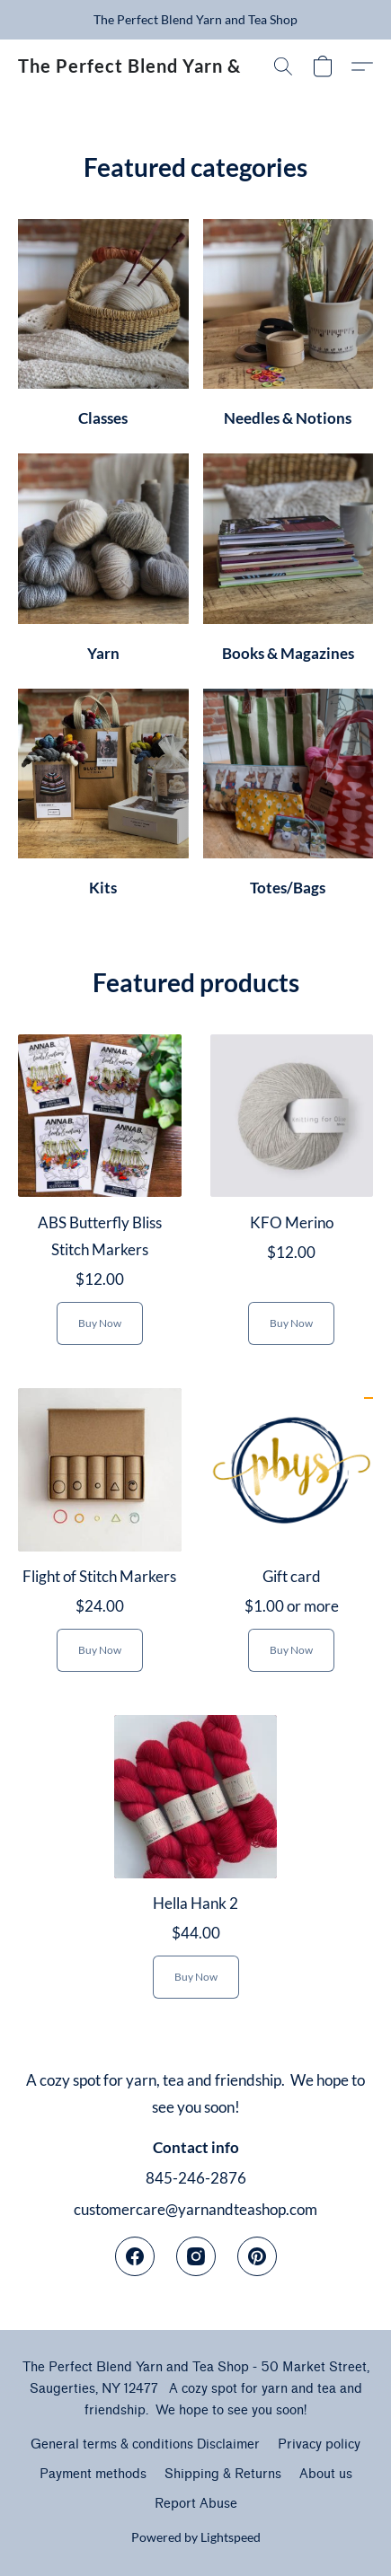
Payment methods (93, 2474)
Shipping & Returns (222, 2474)
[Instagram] (196, 2256)
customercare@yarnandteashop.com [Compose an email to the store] (195, 2209)
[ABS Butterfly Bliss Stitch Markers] (100, 1196)
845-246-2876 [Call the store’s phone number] (196, 2177)
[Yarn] (103, 563)
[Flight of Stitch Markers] (100, 1537)
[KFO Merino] (292, 1196)
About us (325, 2474)
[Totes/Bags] (288, 799)
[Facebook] (135, 2256)
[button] (130, 66)
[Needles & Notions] (288, 329)
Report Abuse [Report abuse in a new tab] (196, 2503)
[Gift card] (292, 1537)
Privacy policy (319, 2444)
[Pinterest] (257, 2256)
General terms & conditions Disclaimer (145, 2444)
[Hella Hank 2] (196, 1864)
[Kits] (103, 799)
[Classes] (103, 329)
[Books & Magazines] (288, 563)
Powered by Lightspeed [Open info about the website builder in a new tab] (196, 2537)
